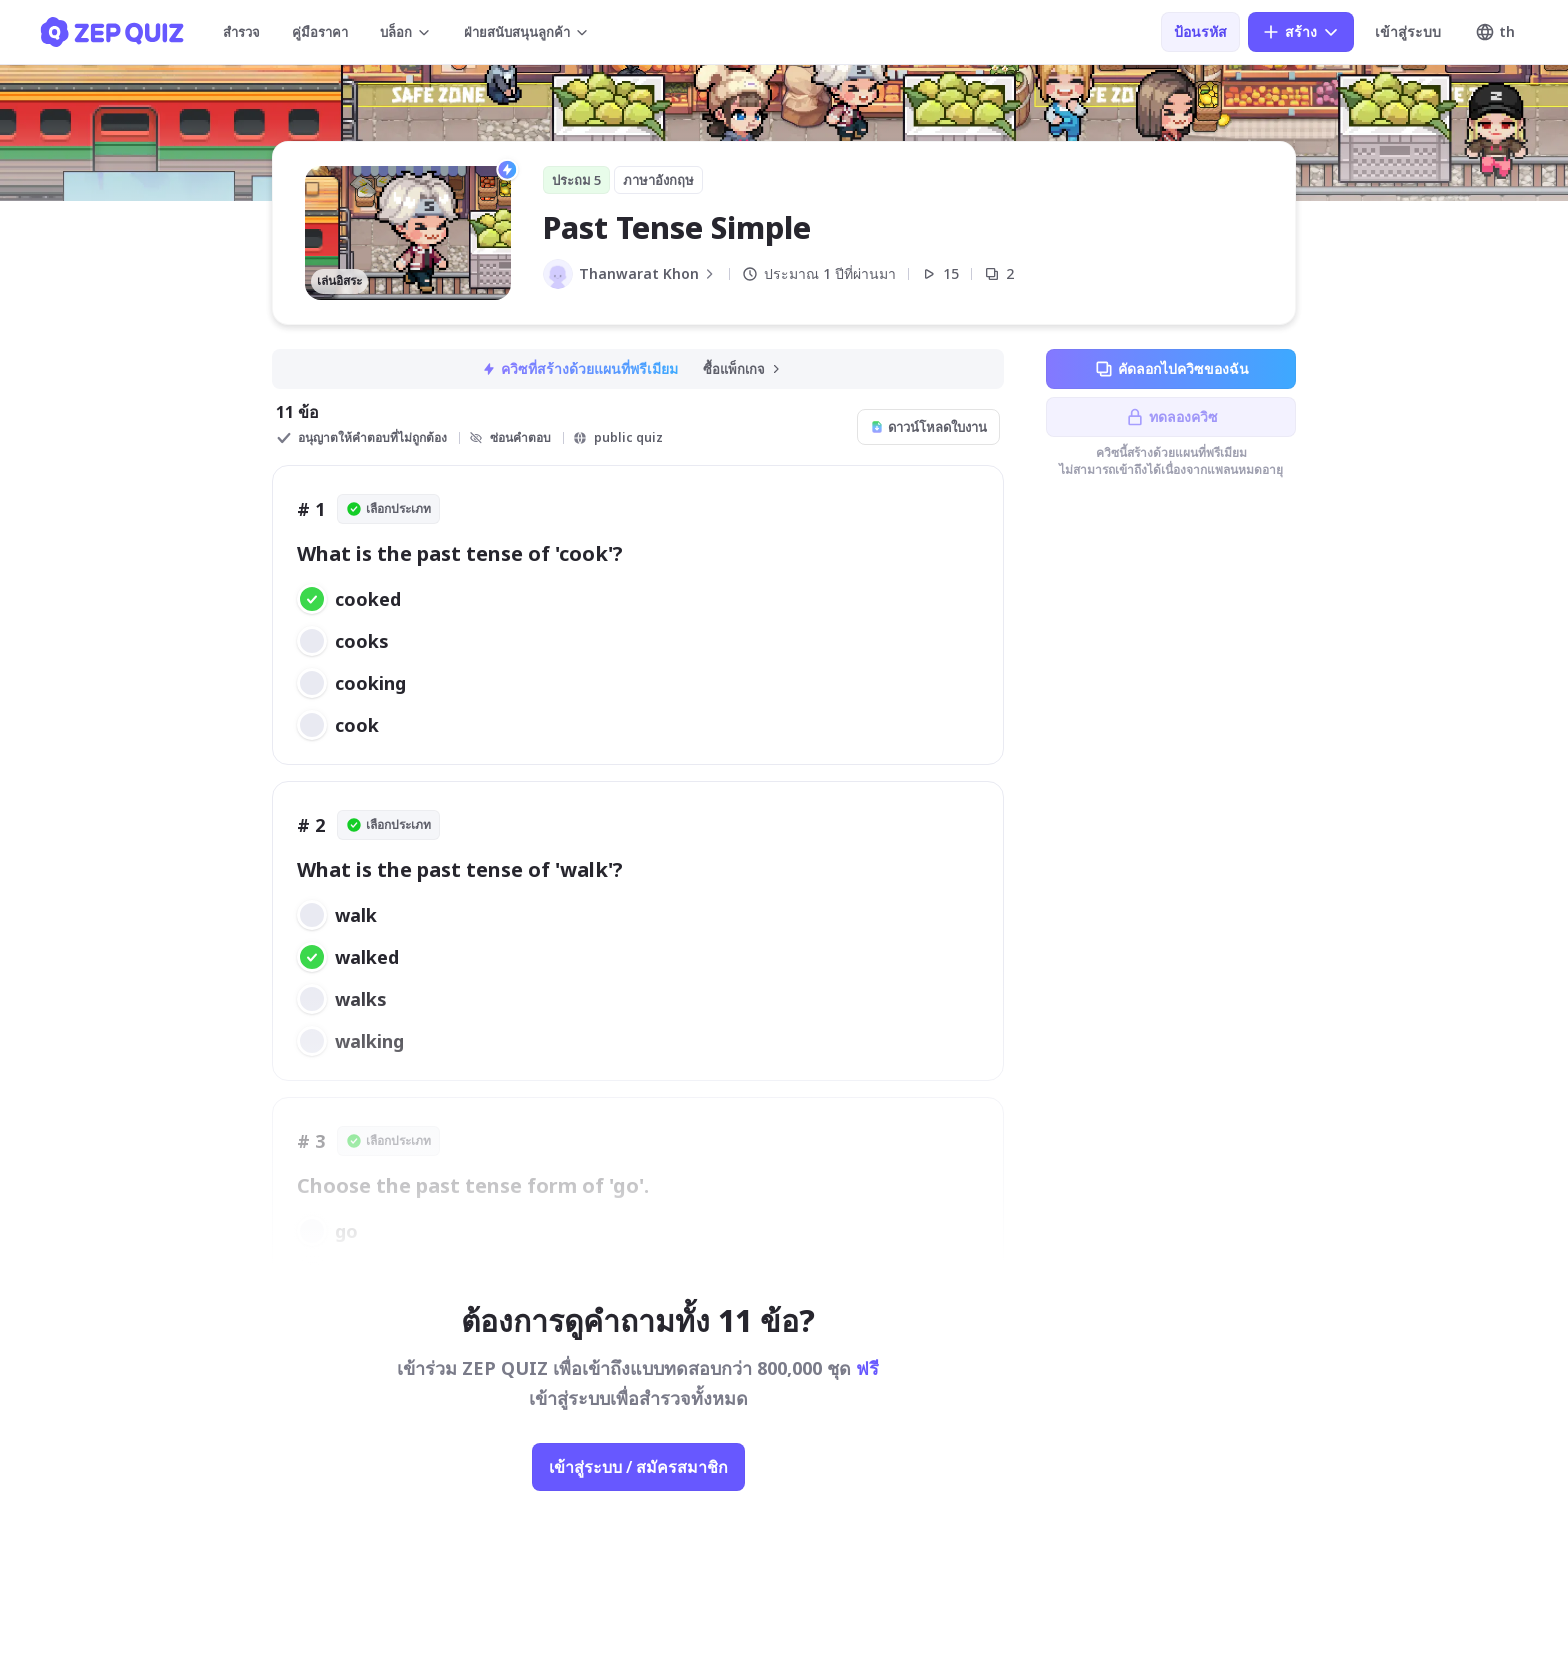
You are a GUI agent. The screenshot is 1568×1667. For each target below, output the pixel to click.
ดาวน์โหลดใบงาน (928, 427)
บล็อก (406, 32)
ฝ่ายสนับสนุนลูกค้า (527, 32)
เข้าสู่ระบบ (1408, 31)
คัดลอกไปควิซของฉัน (1171, 369)
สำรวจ (241, 32)
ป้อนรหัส (1200, 31)
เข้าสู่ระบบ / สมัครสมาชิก (638, 1467)
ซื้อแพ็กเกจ (743, 369)
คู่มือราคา (320, 32)
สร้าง (1301, 32)
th (1495, 32)
